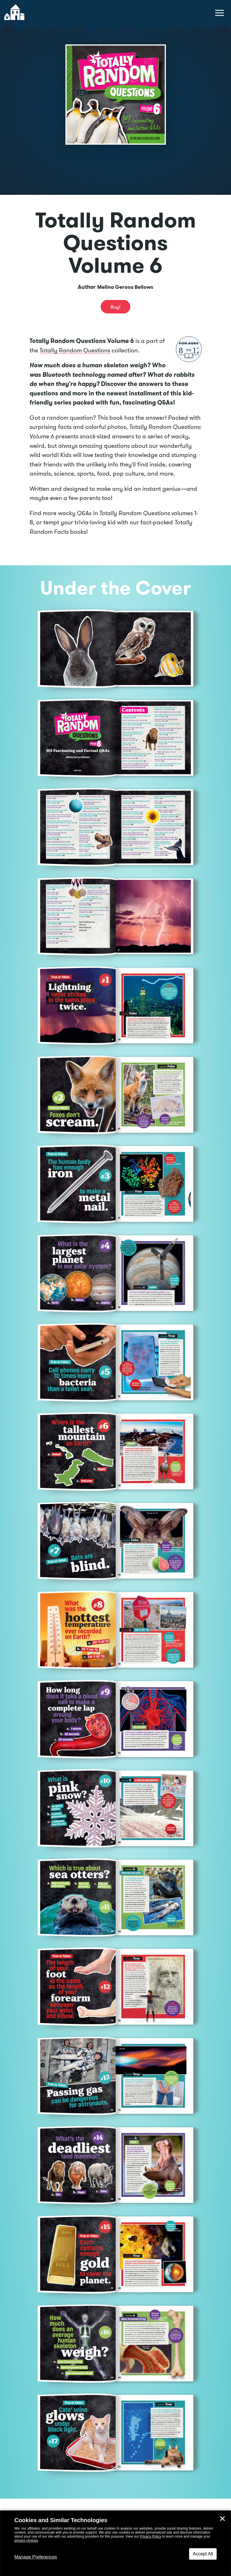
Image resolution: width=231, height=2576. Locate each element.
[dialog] (115, 2543)
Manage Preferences (35, 2557)
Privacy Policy (150, 2536)
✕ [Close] (222, 2519)
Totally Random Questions (75, 350)
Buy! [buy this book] (115, 306)
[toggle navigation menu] (219, 13)
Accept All (203, 2553)
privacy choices (26, 2540)
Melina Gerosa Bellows (125, 287)
